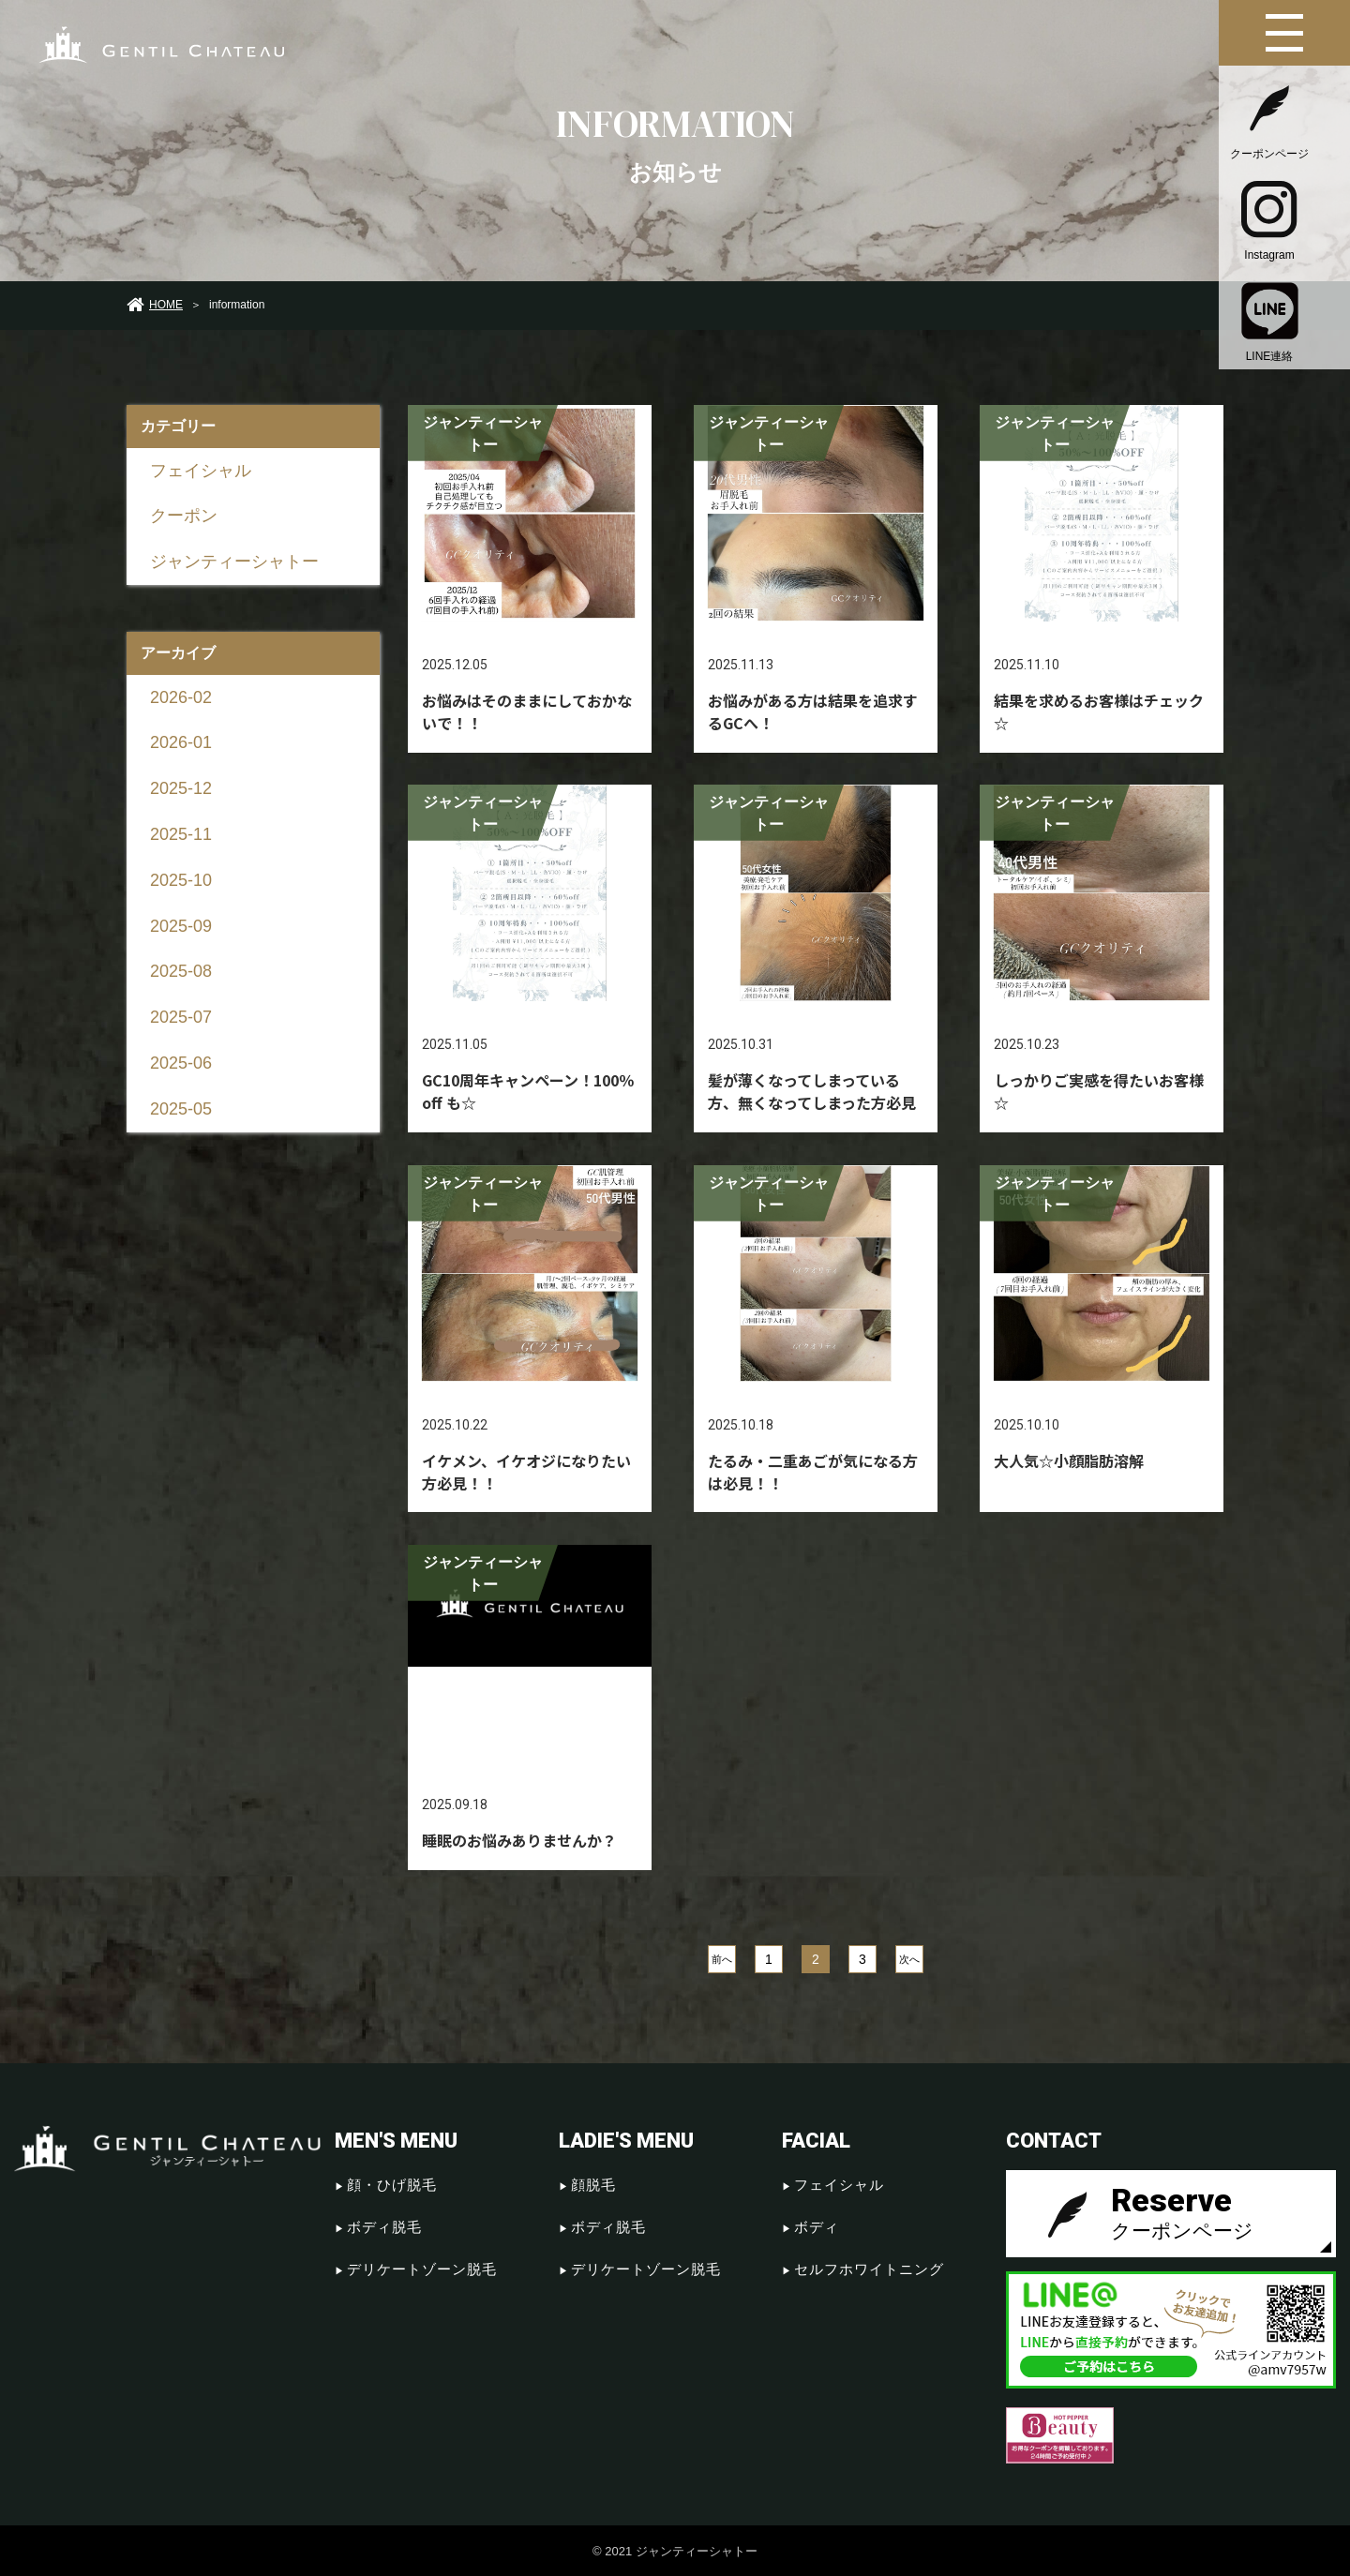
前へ (722, 1958)
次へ (909, 1958)
